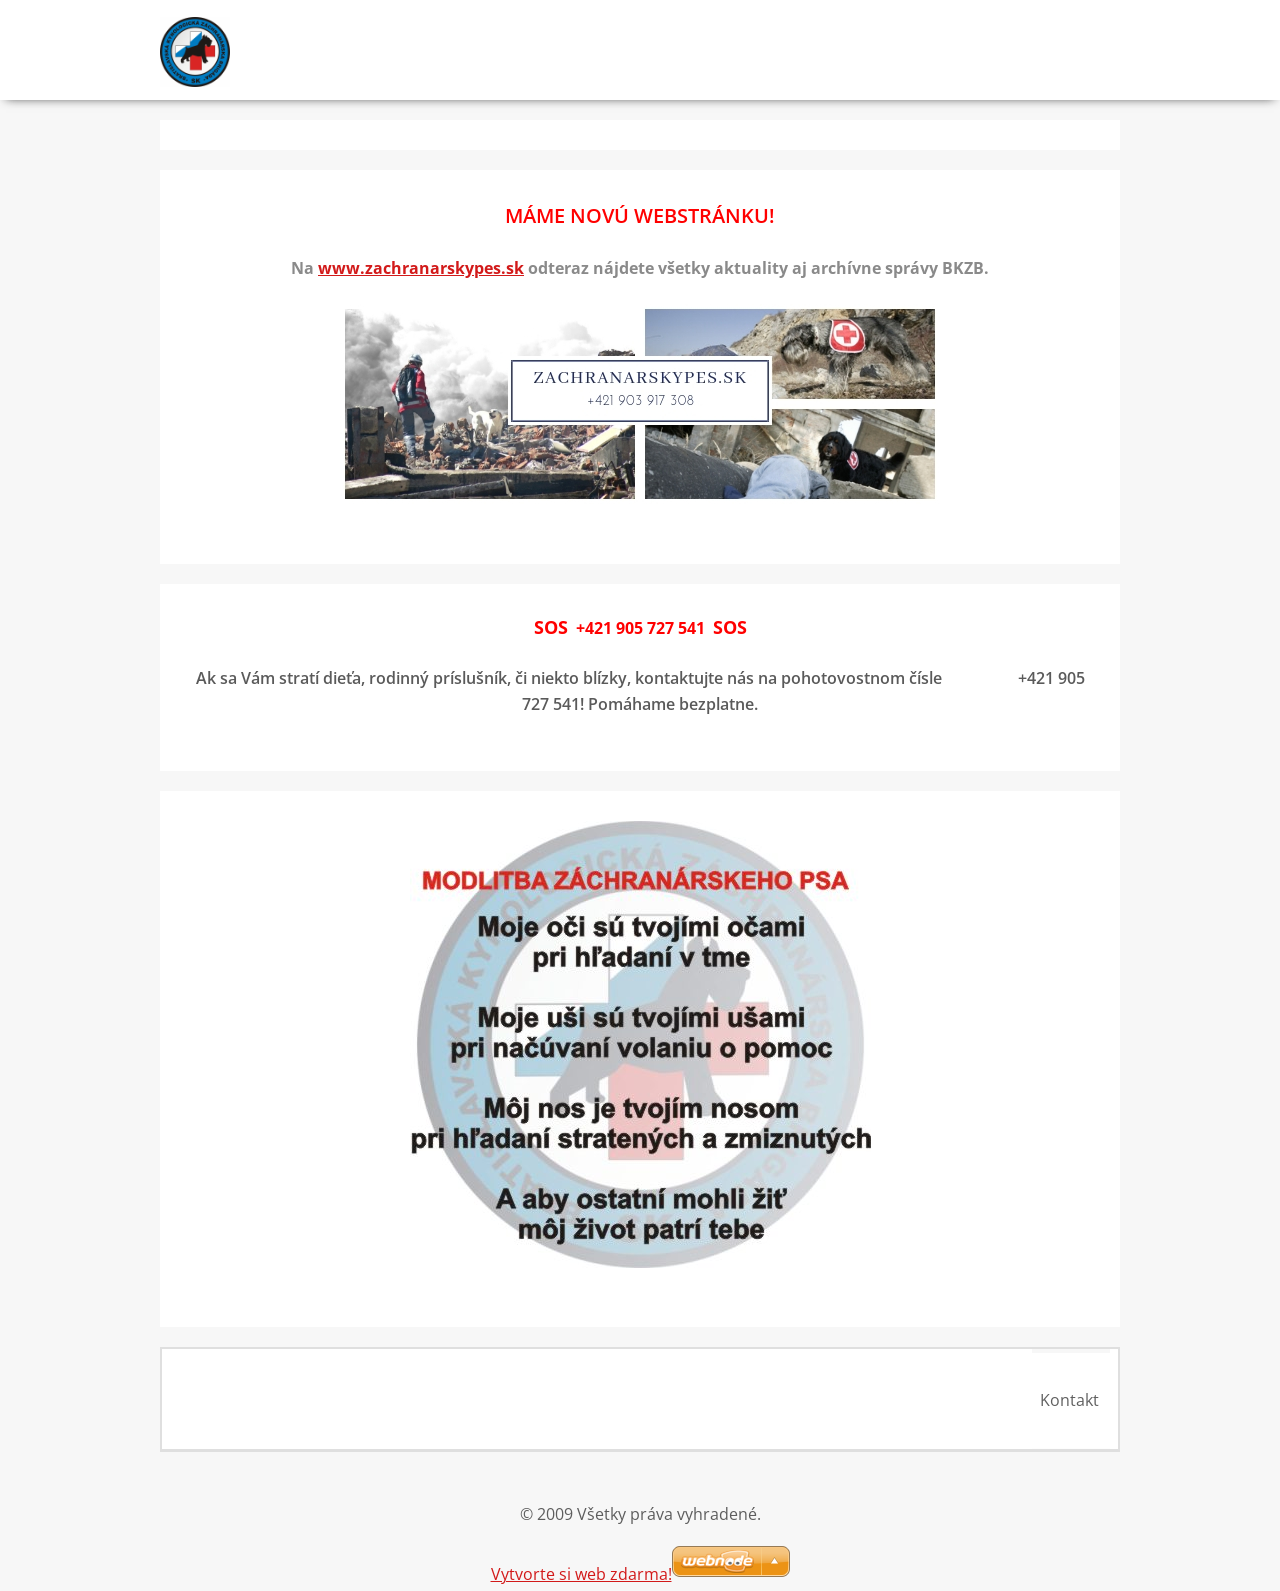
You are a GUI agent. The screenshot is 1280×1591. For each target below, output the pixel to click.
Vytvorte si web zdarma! (581, 1569)
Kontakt (1074, 1400)
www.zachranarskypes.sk (421, 268)
